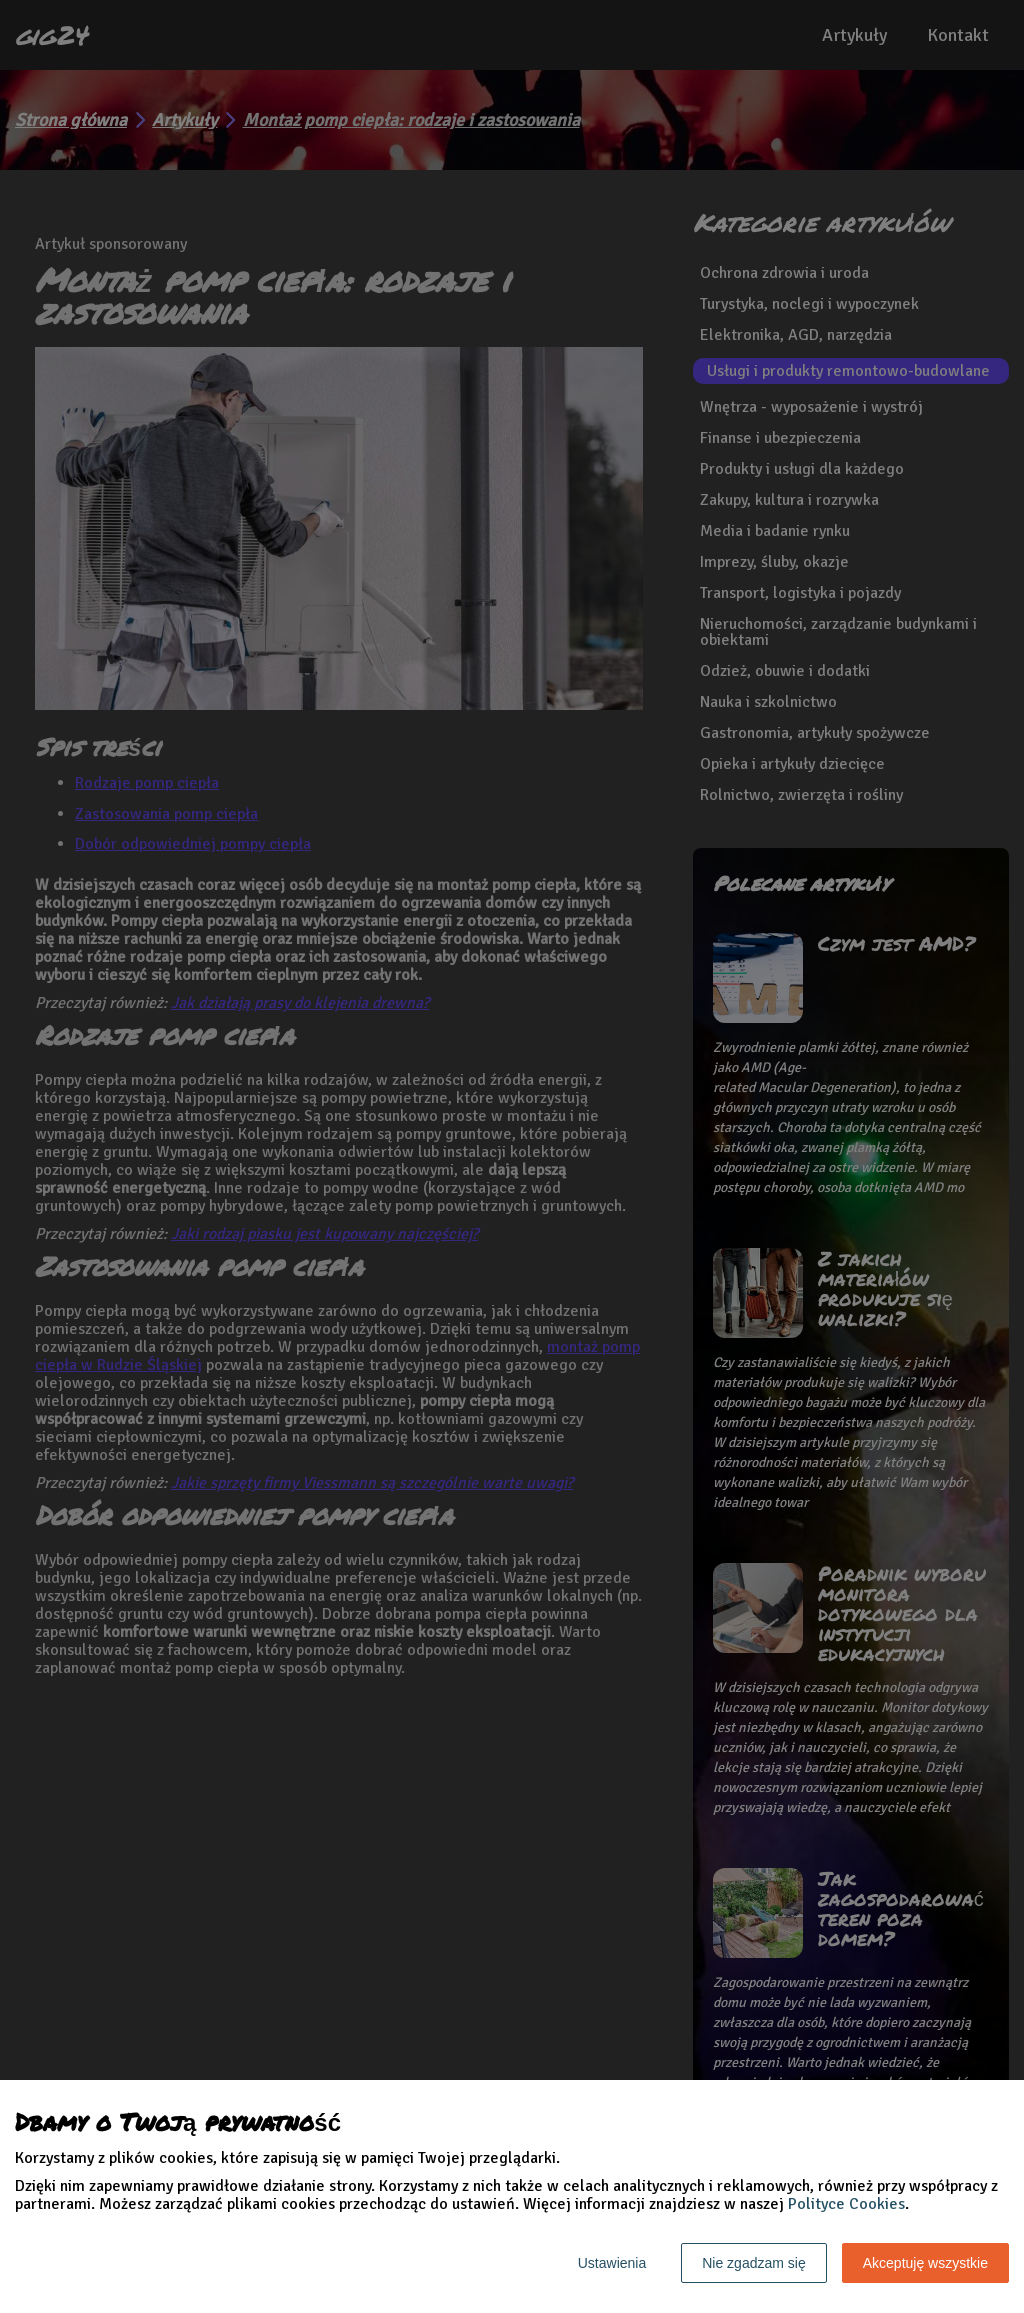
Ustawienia (612, 2263)
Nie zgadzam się (754, 2263)
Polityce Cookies (846, 2204)
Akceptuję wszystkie (925, 2263)
